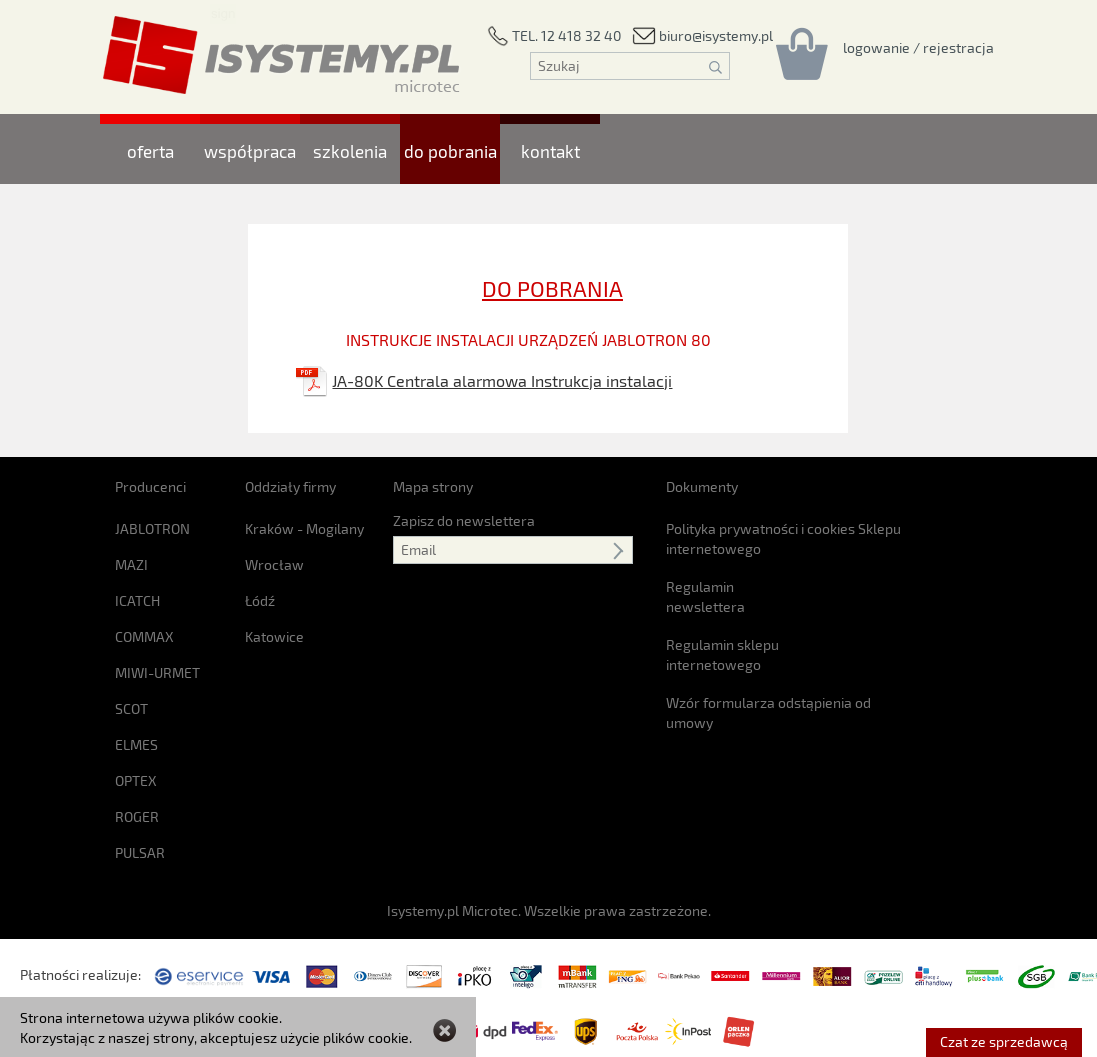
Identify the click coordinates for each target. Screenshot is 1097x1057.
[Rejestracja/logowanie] (918, 47)
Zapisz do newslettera (464, 520)
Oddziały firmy (290, 486)
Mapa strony (433, 486)
